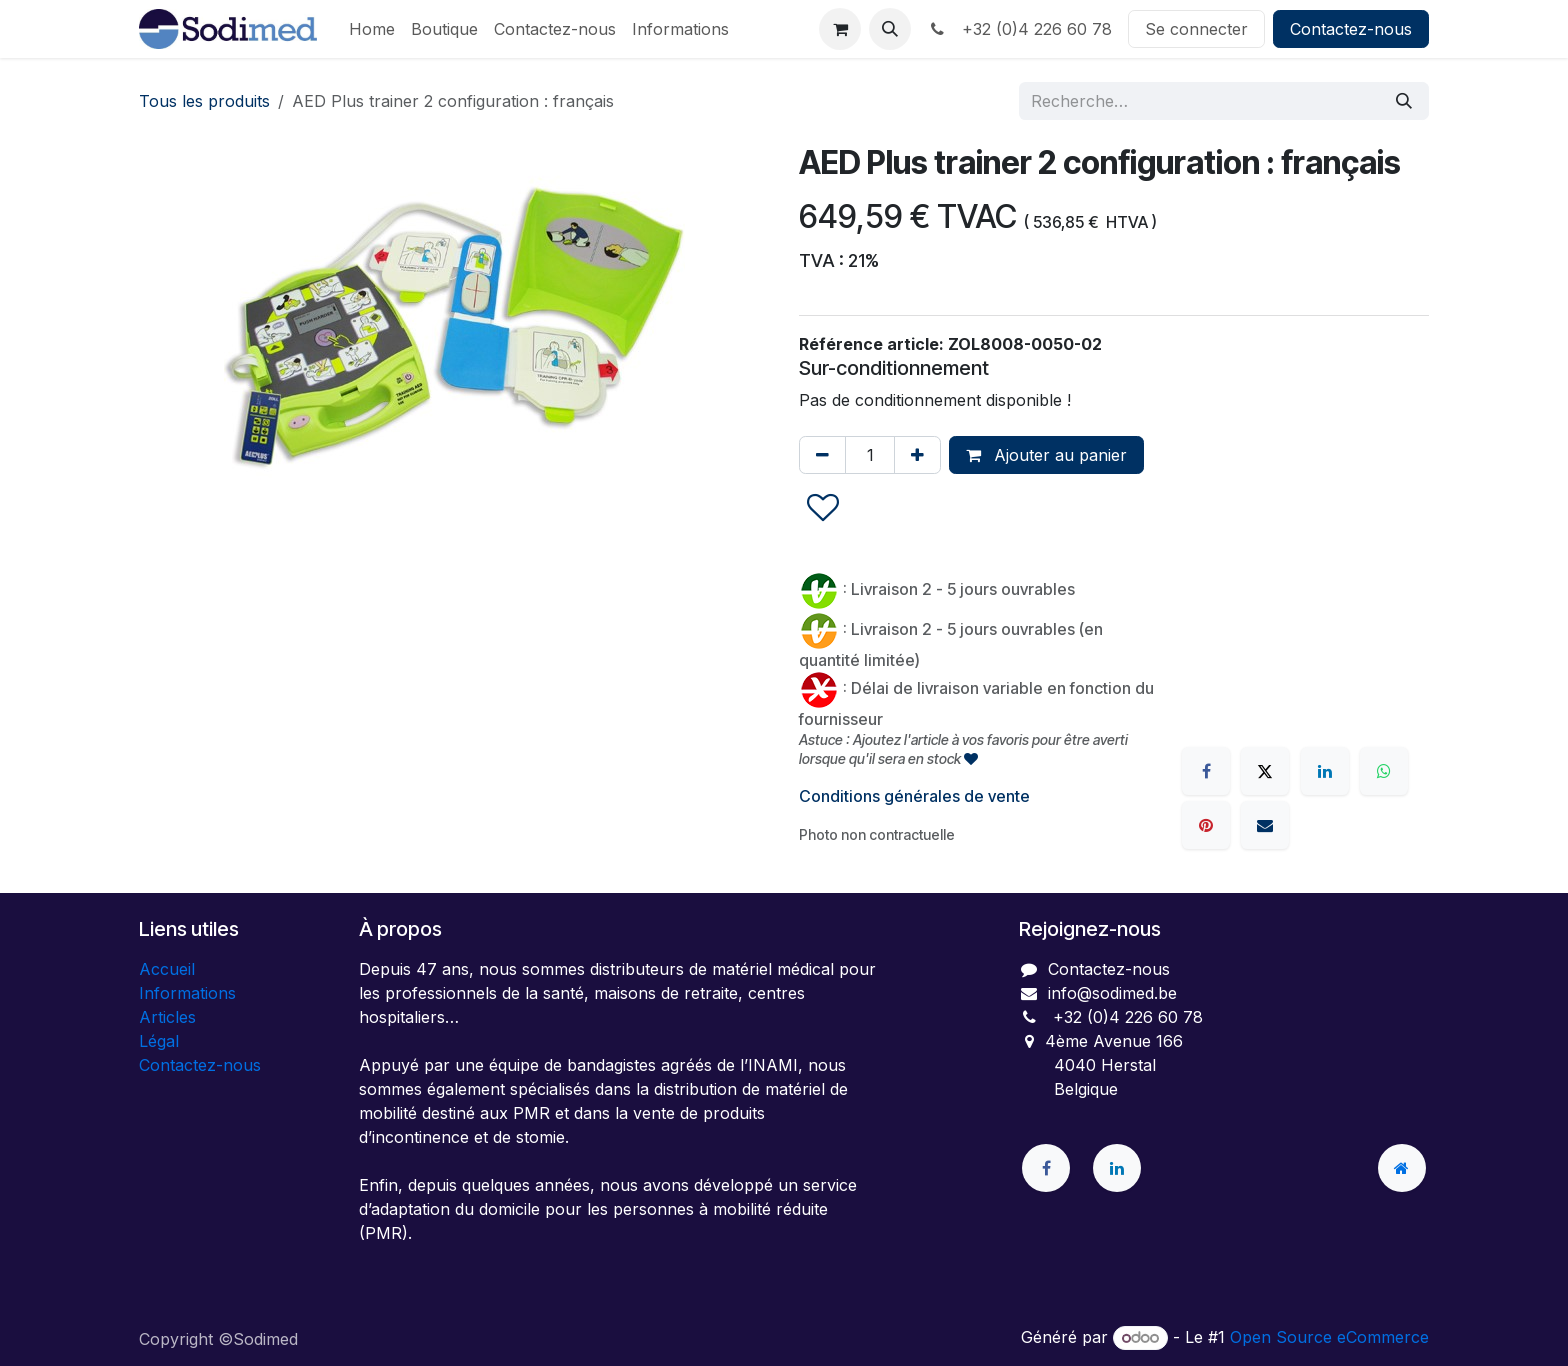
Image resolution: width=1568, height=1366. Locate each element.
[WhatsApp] (1384, 771)
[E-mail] (1265, 825)
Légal (159, 1041)
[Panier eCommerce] (840, 29)
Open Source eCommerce (1329, 1337)
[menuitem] (372, 29)
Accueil (167, 969)
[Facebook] (1206, 771)
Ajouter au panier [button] (1046, 455)
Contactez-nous (1351, 29)
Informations (187, 993)
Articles (167, 1017)
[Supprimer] (822, 455)
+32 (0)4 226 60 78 (1019, 29)
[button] (890, 29)
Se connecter (1196, 29)
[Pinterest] (1206, 825)
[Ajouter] (917, 455)
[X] (1265, 771)
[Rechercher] (1404, 101)
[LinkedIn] (1325, 771)
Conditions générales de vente (914, 796)
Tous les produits (204, 101)
